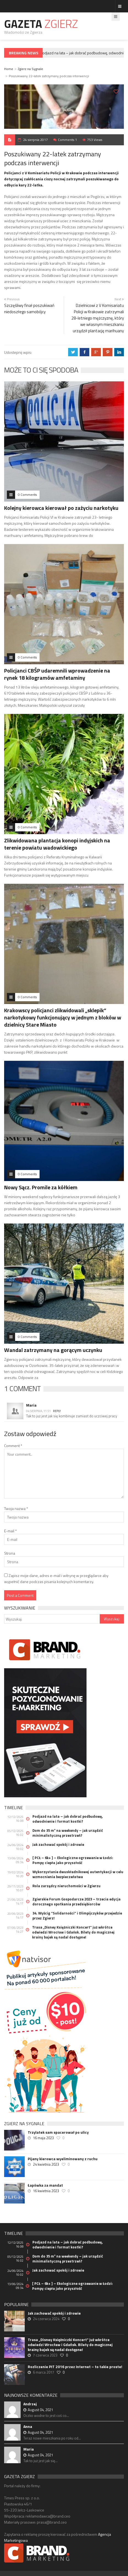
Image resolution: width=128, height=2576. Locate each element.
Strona (9, 1553)
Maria (31, 1405)
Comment (13, 1445)
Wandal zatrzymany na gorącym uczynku (53, 1350)
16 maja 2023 (43, 2138)
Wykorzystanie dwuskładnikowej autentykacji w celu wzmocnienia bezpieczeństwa (77, 1874)
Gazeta (41, 23)
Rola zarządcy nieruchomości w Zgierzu (66, 1885)
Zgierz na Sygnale (30, 68)
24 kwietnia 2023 (46, 2164)
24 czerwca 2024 (46, 2318)
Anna (27, 2426)
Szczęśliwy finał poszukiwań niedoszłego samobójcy (29, 308)
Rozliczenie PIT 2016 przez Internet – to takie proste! (75, 2366)
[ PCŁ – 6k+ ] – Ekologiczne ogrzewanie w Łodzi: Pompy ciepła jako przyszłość (72, 1860)
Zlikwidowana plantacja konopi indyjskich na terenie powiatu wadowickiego (57, 844)
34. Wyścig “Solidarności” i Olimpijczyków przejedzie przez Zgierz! (77, 1916)
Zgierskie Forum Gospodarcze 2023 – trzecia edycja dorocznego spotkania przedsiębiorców (76, 1901)
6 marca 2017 (43, 2372)
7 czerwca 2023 (45, 2355)
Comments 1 (67, 139)
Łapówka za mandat (45, 2185)
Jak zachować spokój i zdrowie (58, 1844)
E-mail (10, 1531)
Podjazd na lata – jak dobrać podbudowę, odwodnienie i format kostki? (67, 1819)
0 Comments (27, 494)
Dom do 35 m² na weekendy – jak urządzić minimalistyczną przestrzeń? (67, 1833)
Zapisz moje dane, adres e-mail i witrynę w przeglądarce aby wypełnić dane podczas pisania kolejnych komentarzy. (56, 1578)
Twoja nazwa (16, 1508)
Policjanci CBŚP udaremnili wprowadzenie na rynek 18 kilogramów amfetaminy (57, 674)
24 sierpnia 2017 (35, 139)
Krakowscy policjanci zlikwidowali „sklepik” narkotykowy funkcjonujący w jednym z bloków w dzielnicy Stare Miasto (62, 1017)
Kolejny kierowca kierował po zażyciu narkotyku (61, 508)
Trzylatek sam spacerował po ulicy (58, 2132)
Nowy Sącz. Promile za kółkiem (40, 1187)
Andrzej (30, 2404)
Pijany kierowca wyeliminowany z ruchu (63, 2158)
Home (8, 68)
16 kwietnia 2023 (46, 2191)
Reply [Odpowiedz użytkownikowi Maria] (57, 1411)
